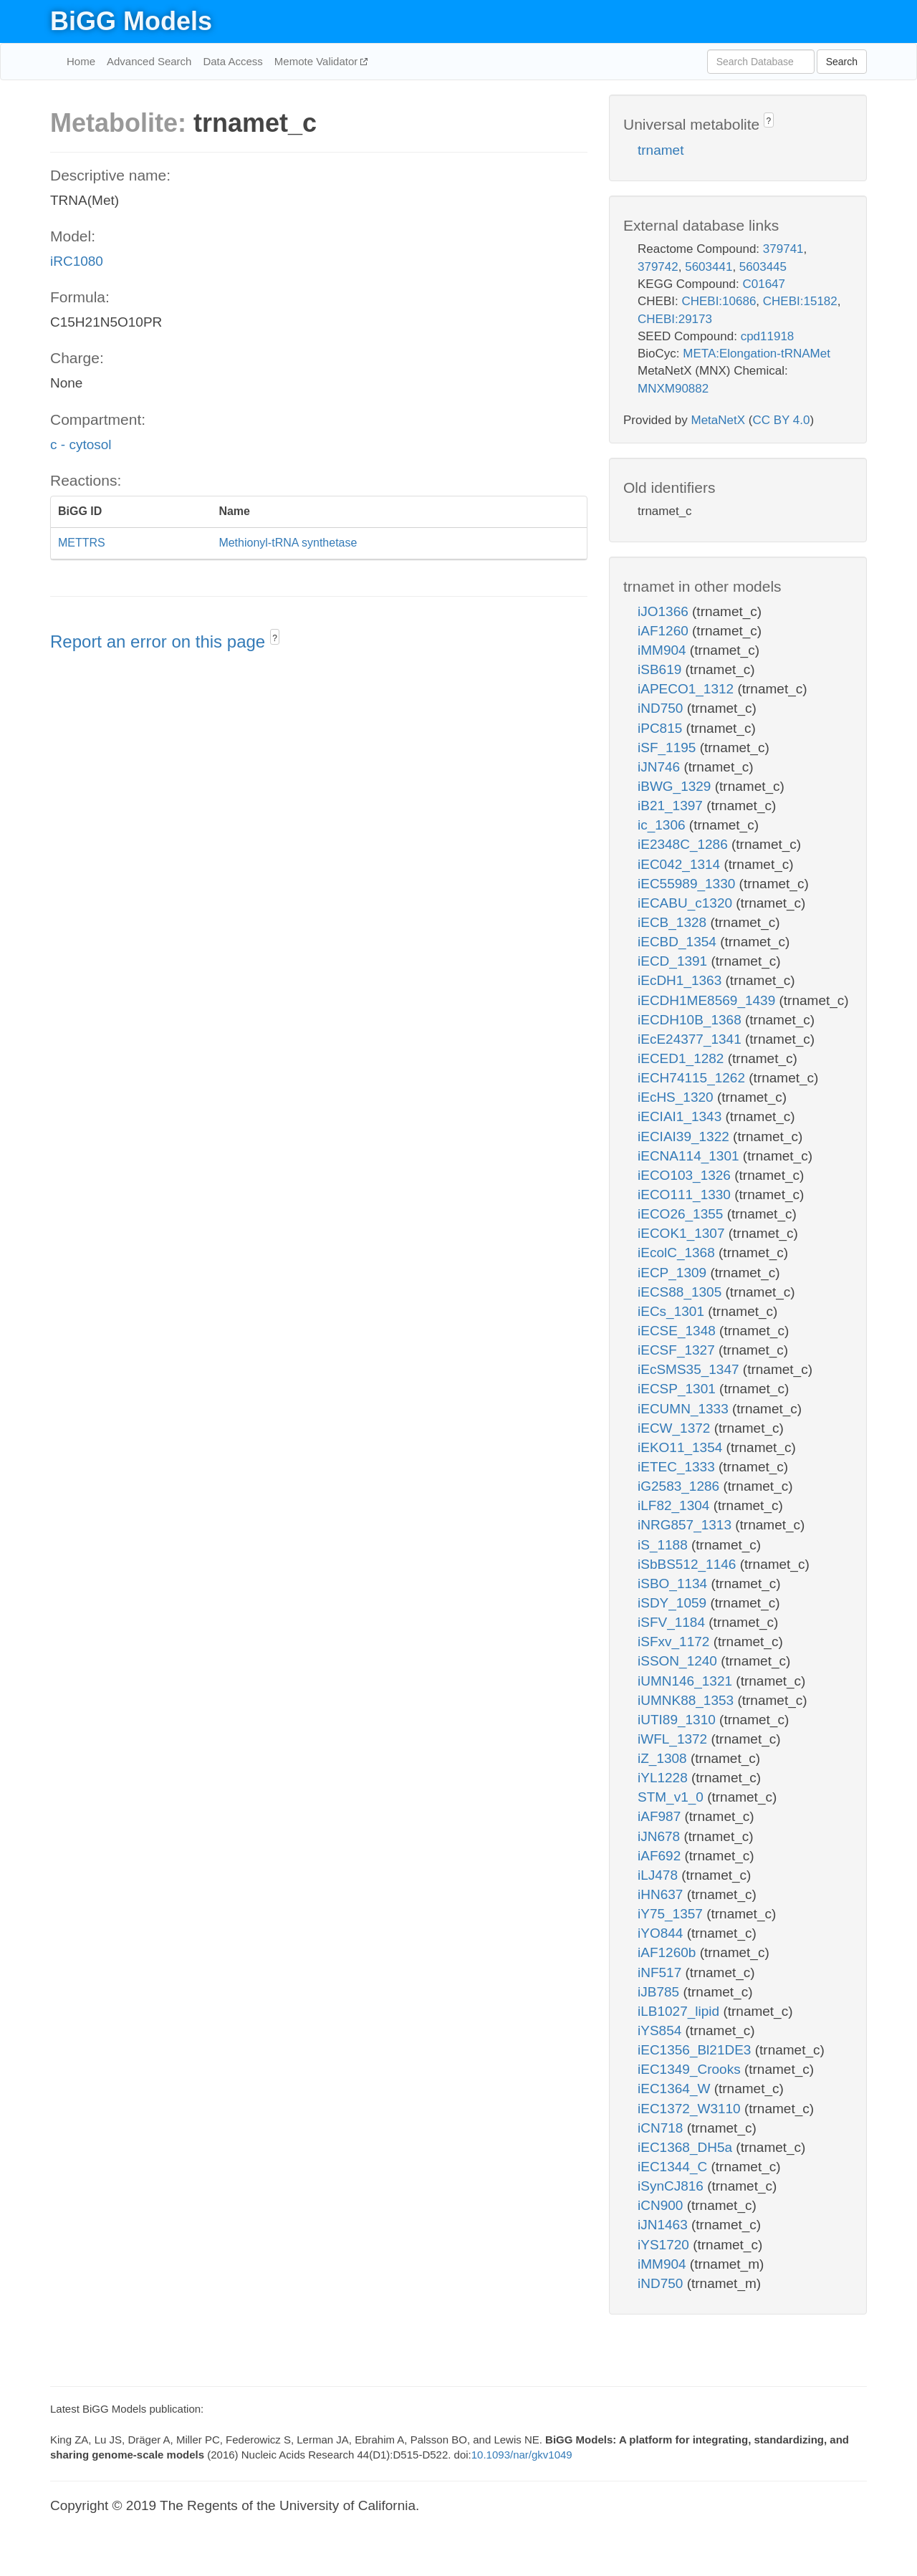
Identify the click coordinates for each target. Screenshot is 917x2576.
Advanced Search (149, 61)
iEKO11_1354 (682, 1447)
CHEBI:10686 (718, 301)
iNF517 (662, 1972)
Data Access (232, 61)
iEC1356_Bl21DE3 (696, 2049)
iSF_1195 (669, 747)
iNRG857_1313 (686, 1524)
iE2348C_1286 (684, 844)
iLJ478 (659, 1875)
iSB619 (662, 669)
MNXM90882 (673, 388)
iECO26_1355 (682, 1213)
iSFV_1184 (673, 1622)
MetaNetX (718, 420)
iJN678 (660, 1836)
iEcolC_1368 (678, 1252)
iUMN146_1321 (687, 1680)
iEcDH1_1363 (682, 980)
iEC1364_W (676, 2088)
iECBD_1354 (679, 941)
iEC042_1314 (681, 864)
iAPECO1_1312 (687, 688)
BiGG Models (131, 21)
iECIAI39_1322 (685, 1136)
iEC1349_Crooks (691, 2069)
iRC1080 (76, 261)
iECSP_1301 (678, 1388)
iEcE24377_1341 (691, 1039)
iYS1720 (665, 2244)
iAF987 (661, 1816)
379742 (658, 267)
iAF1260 (665, 630)
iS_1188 (664, 1544)
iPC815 (662, 728)
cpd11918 (767, 336)
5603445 (763, 267)
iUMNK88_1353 (687, 1700)
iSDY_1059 (674, 1602)
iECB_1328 (674, 922)
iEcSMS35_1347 (690, 1369)
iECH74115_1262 (693, 1077)
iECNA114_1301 (690, 1155)
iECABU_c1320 (687, 902)
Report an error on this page (160, 641)
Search (842, 61)
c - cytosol (81, 444)
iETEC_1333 (678, 1466)
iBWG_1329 (676, 786)
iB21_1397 (672, 805)
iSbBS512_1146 (689, 1564)
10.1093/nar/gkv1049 (521, 2454)
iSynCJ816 (672, 2185)
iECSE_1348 (678, 1330)
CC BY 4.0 (781, 420)
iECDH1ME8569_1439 (708, 1000)
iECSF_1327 (678, 1349)
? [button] (274, 638)
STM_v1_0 (672, 1796)
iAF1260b (669, 1952)
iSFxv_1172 (676, 1641)
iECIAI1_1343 (682, 1116)
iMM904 (664, 650)
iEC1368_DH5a (687, 2147)
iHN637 (662, 1894)
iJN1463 (664, 2224)
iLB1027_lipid (680, 2011)
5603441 (708, 267)
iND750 (662, 708)
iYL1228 (664, 1777)
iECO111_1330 (686, 1194)
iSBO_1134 (674, 1583)
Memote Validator (317, 61)
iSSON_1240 (679, 1660)
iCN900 (662, 2205)
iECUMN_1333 (685, 1408)
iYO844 (662, 1933)
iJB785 (660, 1991)
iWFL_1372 (674, 1738)
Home (81, 61)
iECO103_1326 (686, 1175)
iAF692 (661, 1855)
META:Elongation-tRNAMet (756, 353)
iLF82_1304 (676, 1505)
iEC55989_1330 (688, 883)
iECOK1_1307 (683, 1233)
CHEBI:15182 (800, 301)
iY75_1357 (672, 1913)
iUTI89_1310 (678, 1719)
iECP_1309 (674, 1272)
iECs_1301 (673, 1311)
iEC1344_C (674, 2166)
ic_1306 (663, 824)
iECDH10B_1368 (691, 1019)
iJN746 (660, 766)
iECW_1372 (676, 1428)
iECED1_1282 (683, 1058)
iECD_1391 (674, 961)
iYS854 (662, 2030)
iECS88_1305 (682, 1291)
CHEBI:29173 (675, 319)
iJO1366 (665, 611)
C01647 (763, 284)
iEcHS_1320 (677, 1097)
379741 (783, 249)
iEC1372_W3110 (691, 2108)
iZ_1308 (664, 1758)
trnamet (660, 150)
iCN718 (662, 2127)
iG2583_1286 (680, 1486)
